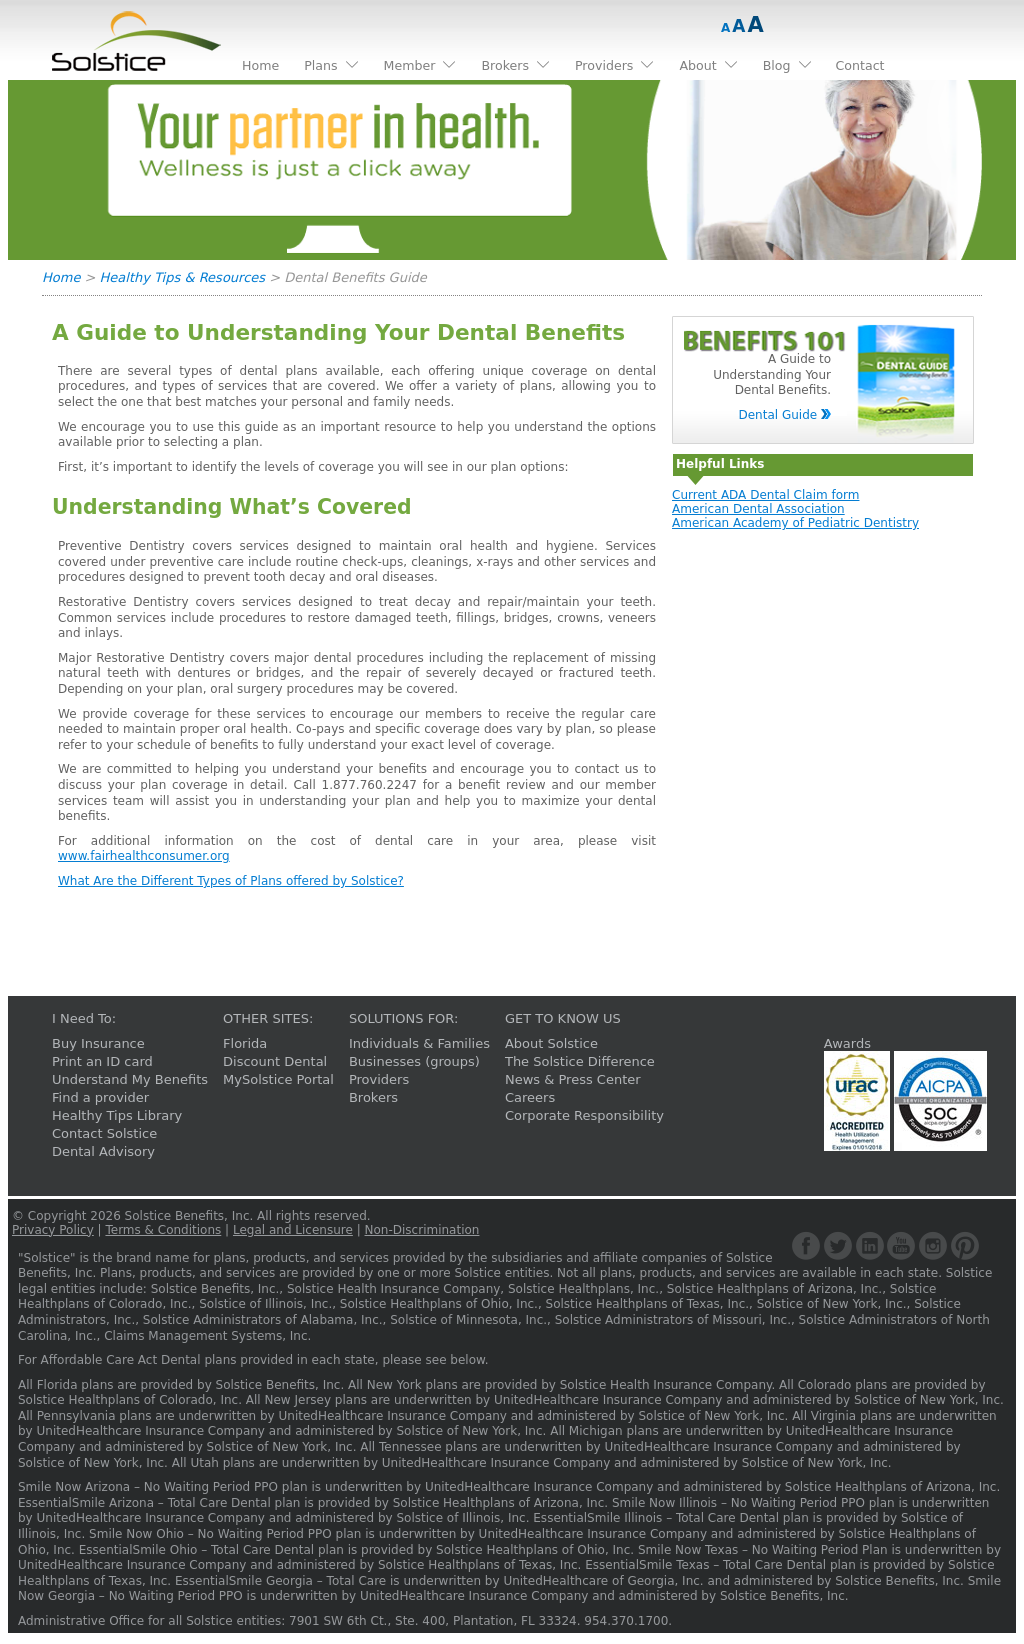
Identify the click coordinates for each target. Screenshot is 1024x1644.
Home (61, 277)
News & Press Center (573, 1079)
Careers (530, 1097)
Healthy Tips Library (117, 1115)
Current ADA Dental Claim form (765, 495)
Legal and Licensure (293, 1230)
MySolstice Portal (278, 1079)
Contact (860, 65)
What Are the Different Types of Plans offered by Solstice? (231, 881)
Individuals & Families (419, 1043)
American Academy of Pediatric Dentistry (795, 523)
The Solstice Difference (580, 1061)
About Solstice (551, 1043)
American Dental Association (758, 509)
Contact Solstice (104, 1133)
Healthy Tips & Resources (182, 277)
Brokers (373, 1097)
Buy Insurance (98, 1043)
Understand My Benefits (130, 1079)
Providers (379, 1079)
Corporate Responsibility (584, 1115)
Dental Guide (777, 415)
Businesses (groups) (414, 1061)
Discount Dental (275, 1061)
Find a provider (100, 1097)
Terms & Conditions (163, 1230)
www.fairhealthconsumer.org (144, 856)
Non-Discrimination (422, 1230)
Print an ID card (102, 1061)
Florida (245, 1043)
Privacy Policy (53, 1230)
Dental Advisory (103, 1151)
